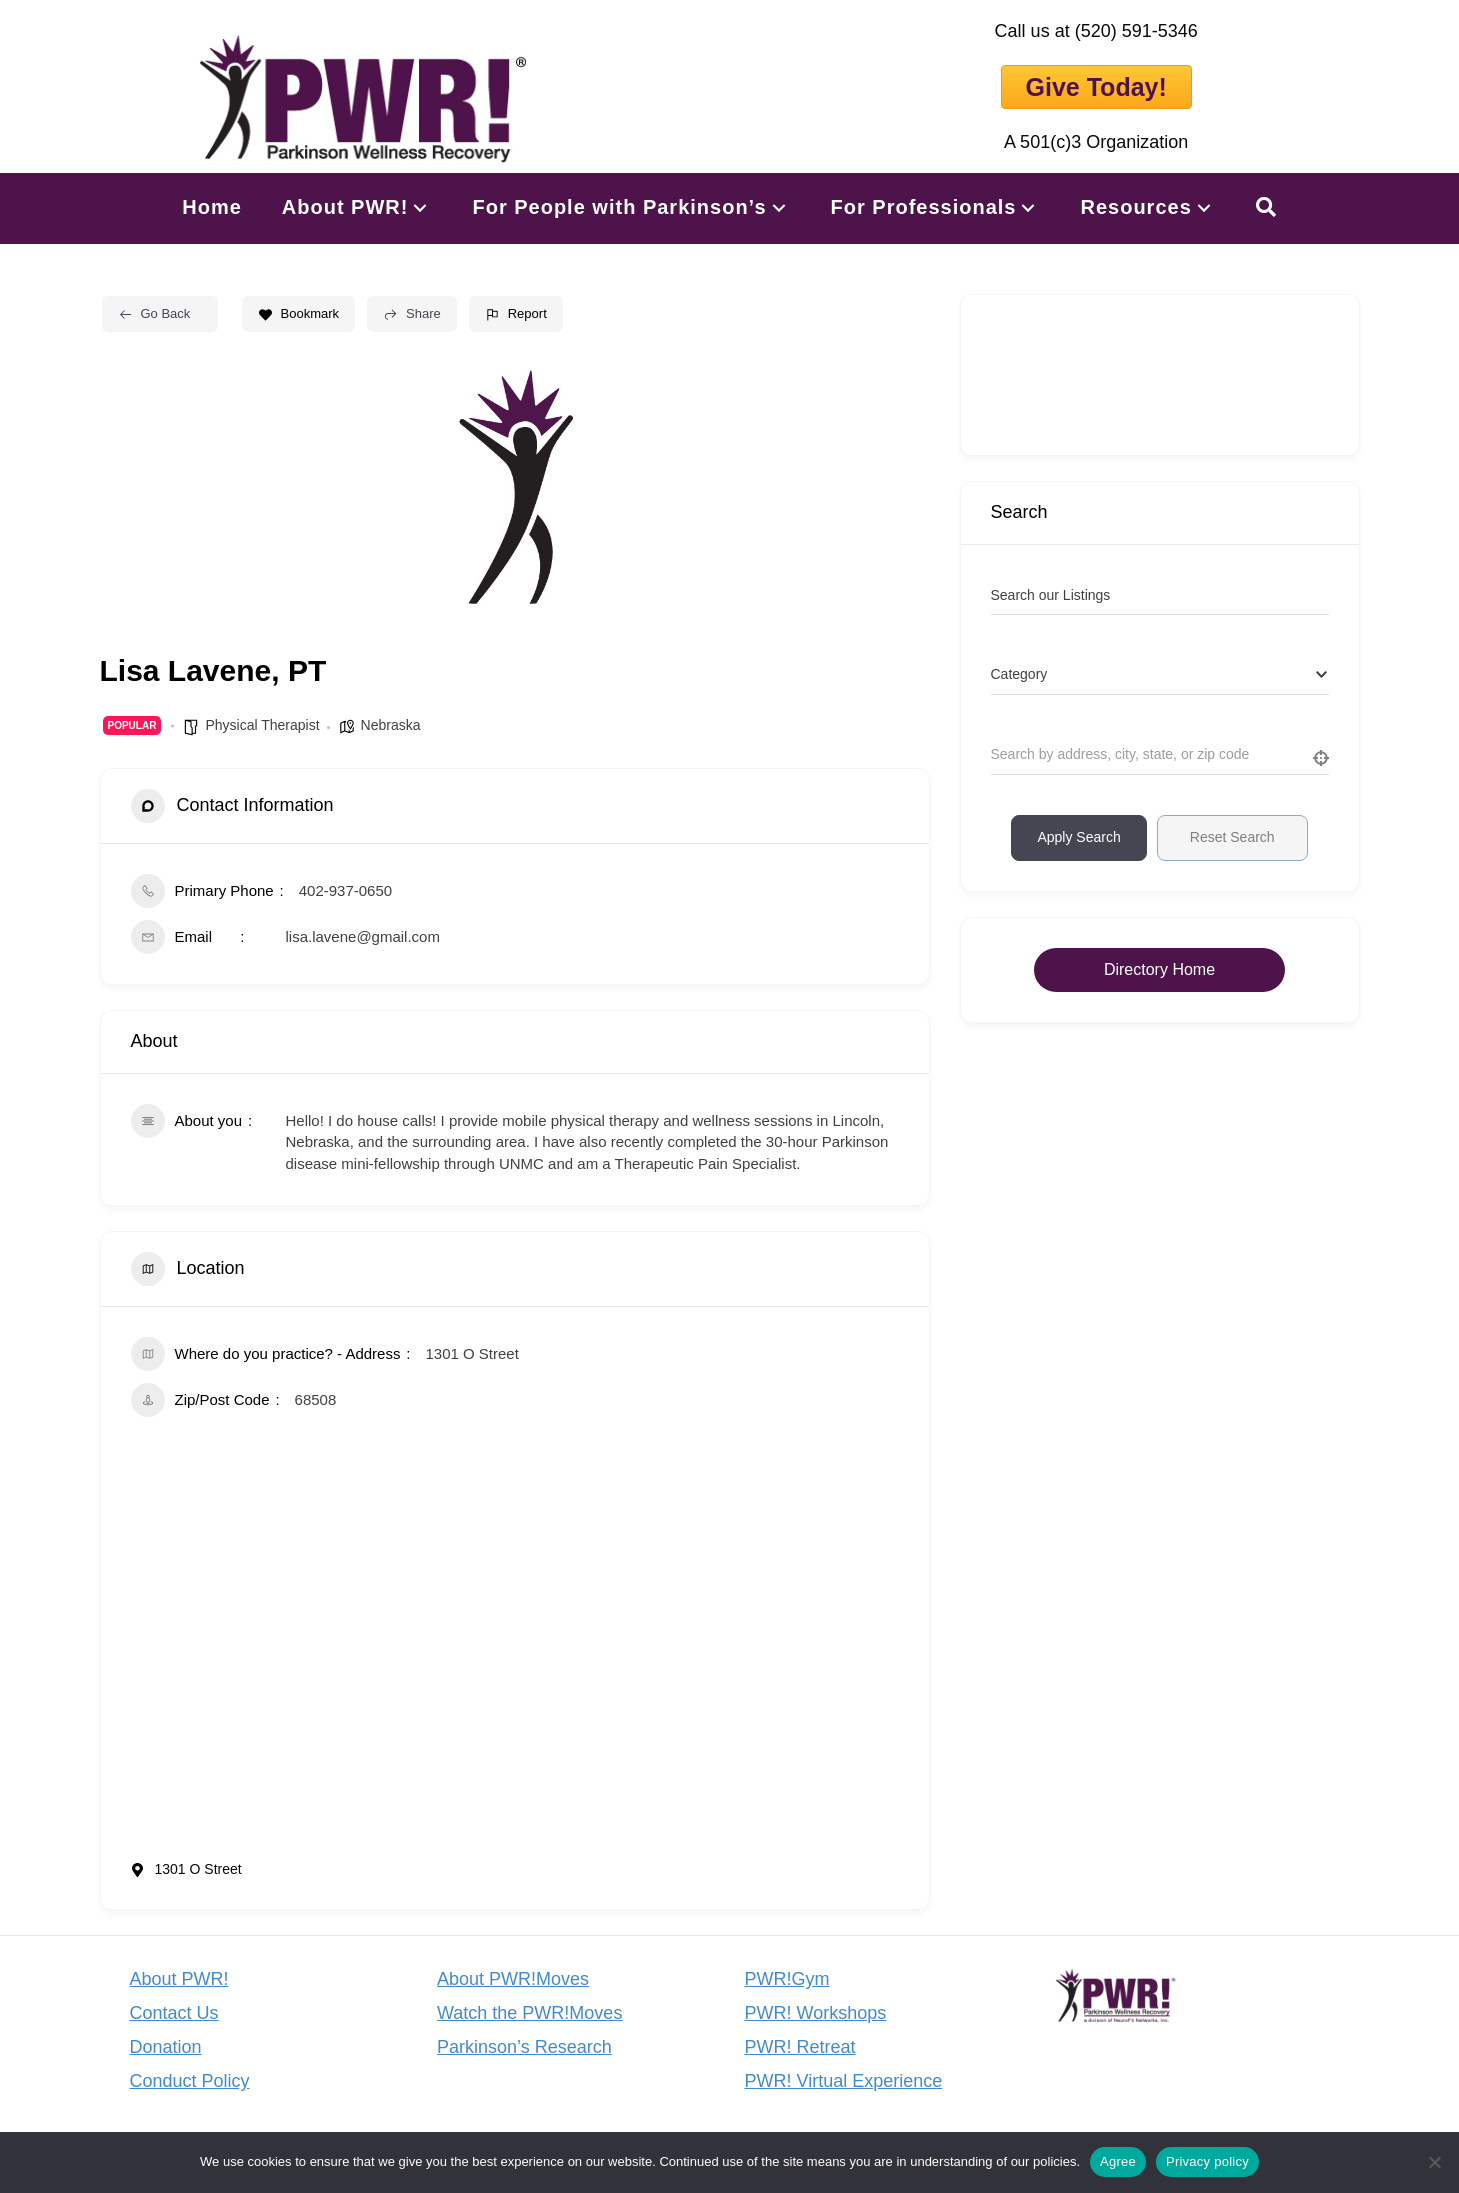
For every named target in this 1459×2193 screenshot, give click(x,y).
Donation (166, 2047)
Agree (1118, 2161)
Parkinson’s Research (524, 2047)
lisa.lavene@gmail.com (363, 936)
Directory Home (1159, 969)
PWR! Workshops (816, 2013)
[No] (1434, 2162)
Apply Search (1078, 837)
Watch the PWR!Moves (529, 2013)
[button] (420, 207)
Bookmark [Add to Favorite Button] (299, 313)
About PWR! (179, 1979)
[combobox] (1160, 675)
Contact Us (174, 2013)
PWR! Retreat (800, 2047)
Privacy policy (1207, 2161)
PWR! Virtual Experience (844, 2081)
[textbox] (1019, 674)
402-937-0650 (345, 890)
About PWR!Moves (513, 1979)
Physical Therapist (262, 725)
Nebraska (391, 725)
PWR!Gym (787, 1979)
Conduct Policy (190, 2081)
